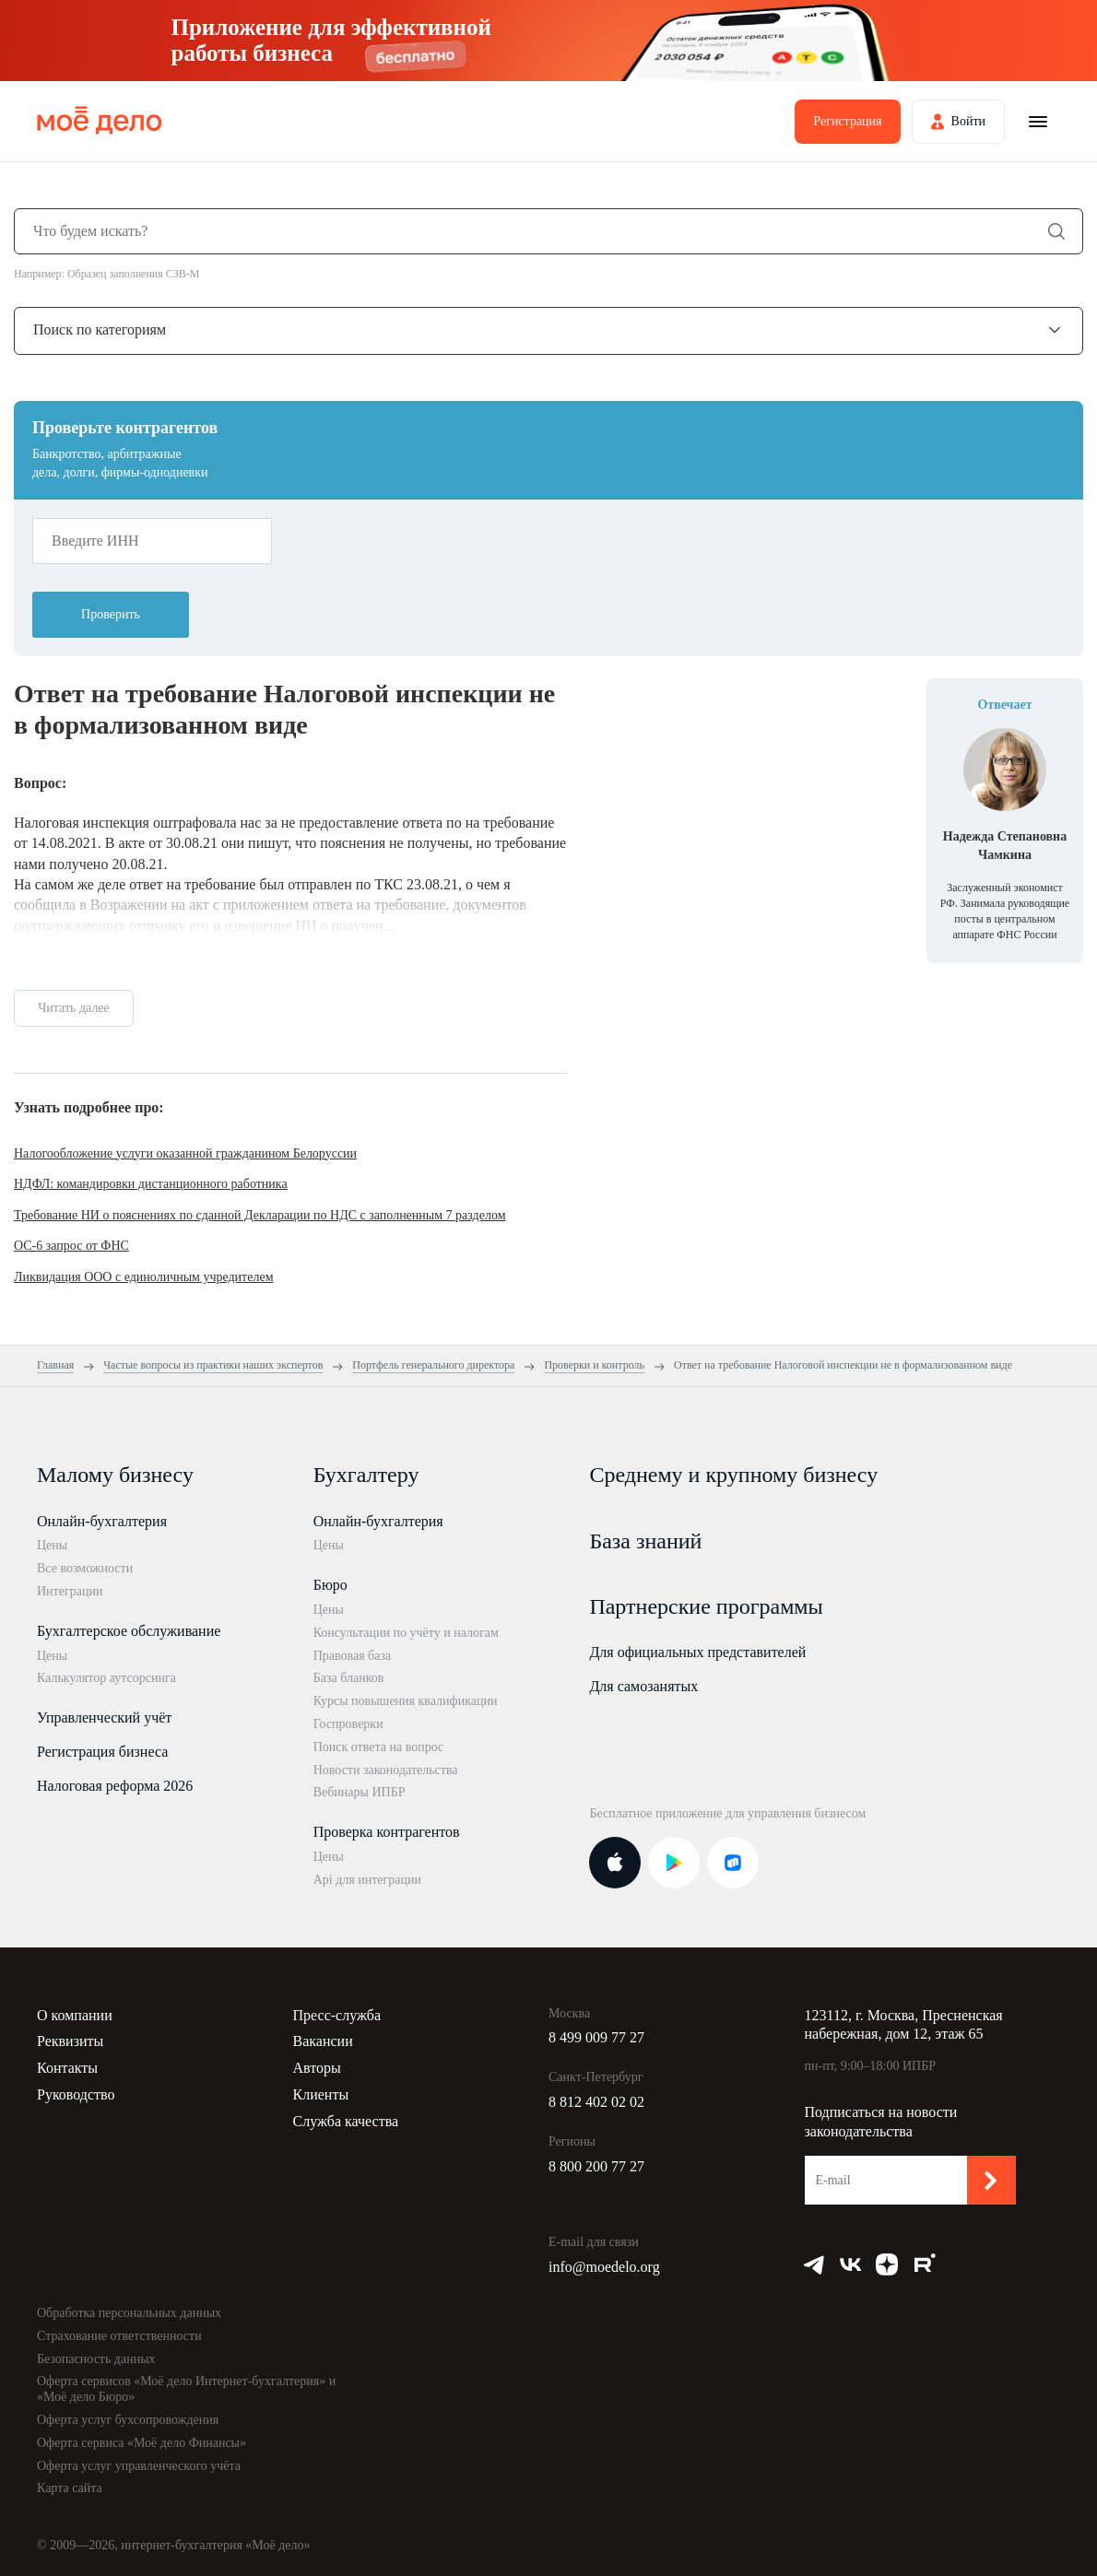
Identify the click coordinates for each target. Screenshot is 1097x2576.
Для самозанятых (643, 1686)
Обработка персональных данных (129, 2313)
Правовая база (352, 1656)
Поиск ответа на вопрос (378, 1747)
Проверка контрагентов (386, 1832)
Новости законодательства (385, 1770)
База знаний (645, 1541)
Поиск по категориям (99, 329)
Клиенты (321, 2094)
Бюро (330, 1585)
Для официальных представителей (697, 1652)
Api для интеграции (367, 1880)
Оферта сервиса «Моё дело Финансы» (141, 2443)
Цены (52, 1545)
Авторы (317, 2068)
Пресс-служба (337, 2015)
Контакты (67, 2068)
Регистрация (847, 121)
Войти (968, 121)
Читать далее (74, 1008)
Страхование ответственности (119, 2336)
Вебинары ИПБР (359, 1792)
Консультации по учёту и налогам (406, 1633)
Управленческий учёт (104, 1717)
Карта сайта (69, 2488)
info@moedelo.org (604, 2267)
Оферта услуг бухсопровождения (127, 2420)
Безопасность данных (96, 2359)
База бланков (348, 1678)
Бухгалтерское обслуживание (128, 1631)
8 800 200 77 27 (596, 2166)
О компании (74, 2015)
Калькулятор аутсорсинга (106, 1678)
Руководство (76, 2094)
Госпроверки (348, 1724)
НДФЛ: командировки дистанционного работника (151, 1184)
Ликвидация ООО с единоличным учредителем (144, 1277)
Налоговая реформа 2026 (115, 1786)
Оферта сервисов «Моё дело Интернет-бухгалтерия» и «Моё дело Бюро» (186, 2389)
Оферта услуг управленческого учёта (139, 2466)
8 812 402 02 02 (596, 2102)
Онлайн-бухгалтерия (102, 1521)
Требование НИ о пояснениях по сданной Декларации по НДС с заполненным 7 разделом (260, 1215)
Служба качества (346, 2121)
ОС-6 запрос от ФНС (71, 1246)
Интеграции (69, 1591)
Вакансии (323, 2041)
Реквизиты (70, 2041)
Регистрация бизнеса (102, 1751)
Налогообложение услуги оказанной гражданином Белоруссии (185, 1153)
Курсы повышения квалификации (405, 1701)
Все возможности (85, 1568)
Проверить (110, 614)
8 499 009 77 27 (596, 2037)
